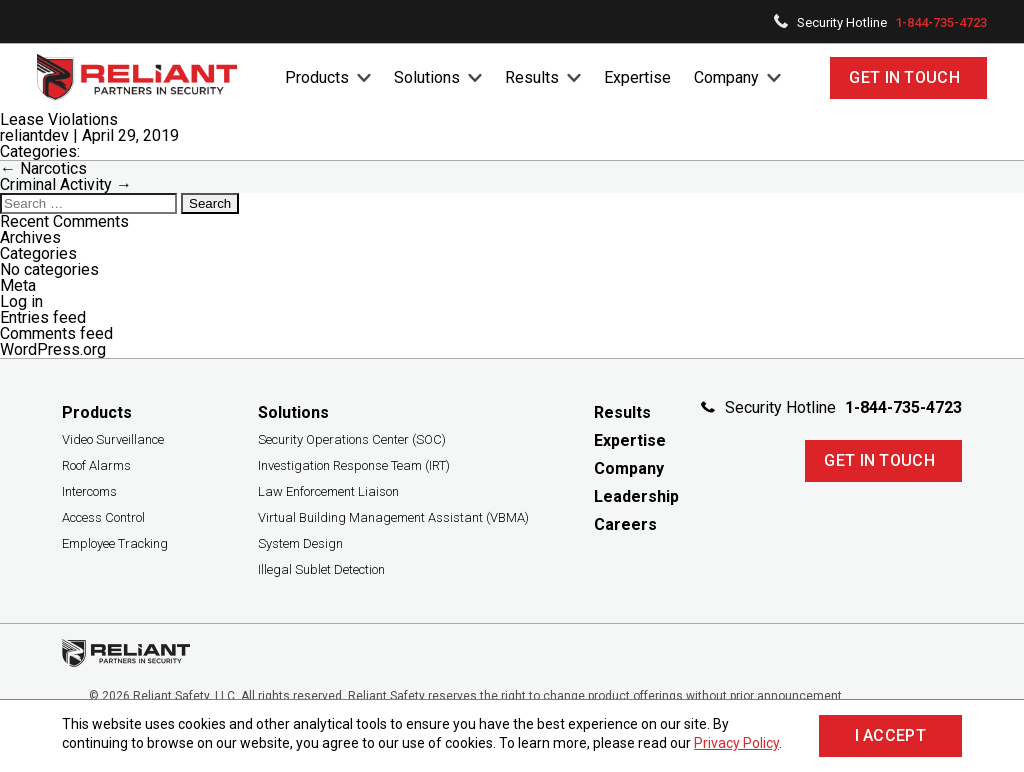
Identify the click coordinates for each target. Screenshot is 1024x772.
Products (317, 77)
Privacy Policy (736, 743)
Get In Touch (904, 77)
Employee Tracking (115, 543)
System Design (300, 543)
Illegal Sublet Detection (321, 569)
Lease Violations (59, 119)
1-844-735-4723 (941, 22)
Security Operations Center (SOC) (352, 439)
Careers (625, 524)
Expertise (637, 77)
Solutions (427, 77)
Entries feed (43, 317)
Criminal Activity (66, 184)
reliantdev (34, 135)
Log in (21, 301)
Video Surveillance (113, 439)
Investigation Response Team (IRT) (354, 465)
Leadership (636, 496)
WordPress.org (53, 349)
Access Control (103, 517)
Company (726, 77)
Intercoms (89, 491)
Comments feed (56, 333)
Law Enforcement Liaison (328, 491)
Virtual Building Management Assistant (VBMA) (393, 517)
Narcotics (43, 168)
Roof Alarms (96, 465)
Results (532, 77)
